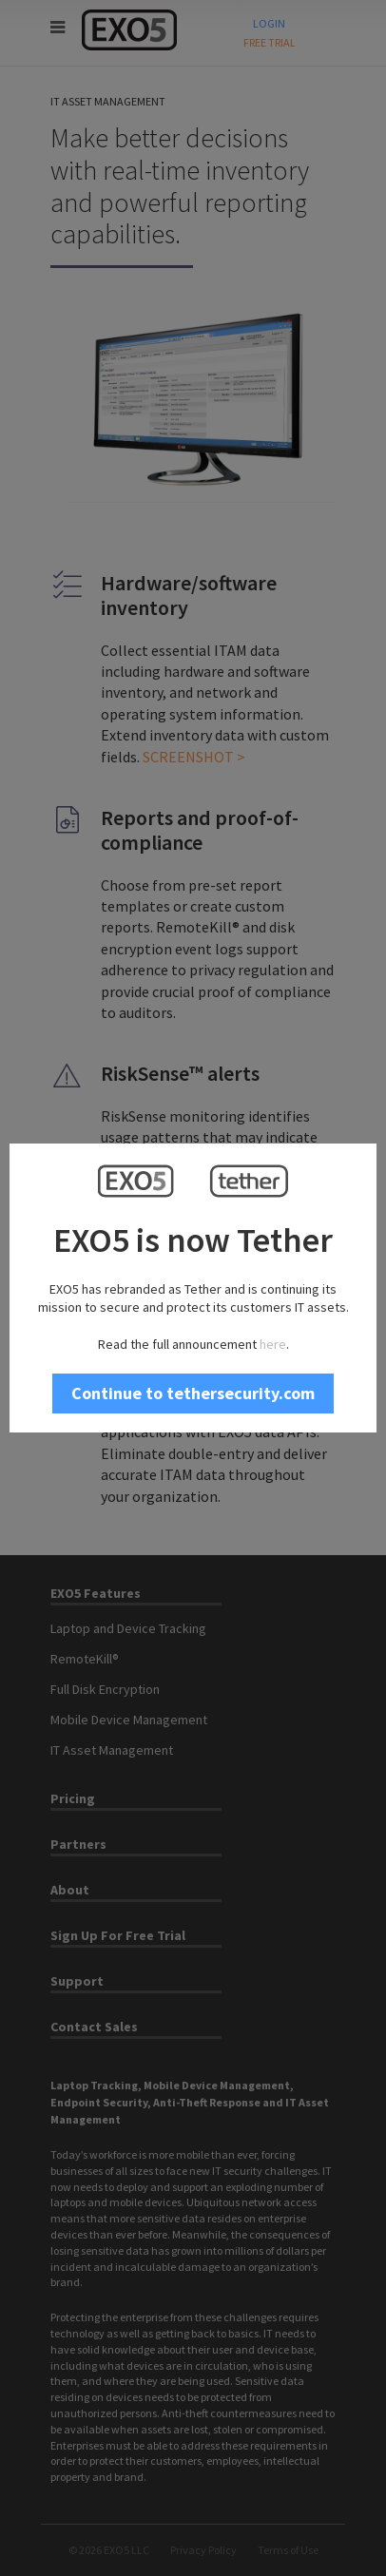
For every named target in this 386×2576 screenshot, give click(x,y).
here (273, 1344)
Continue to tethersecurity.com (193, 1393)
